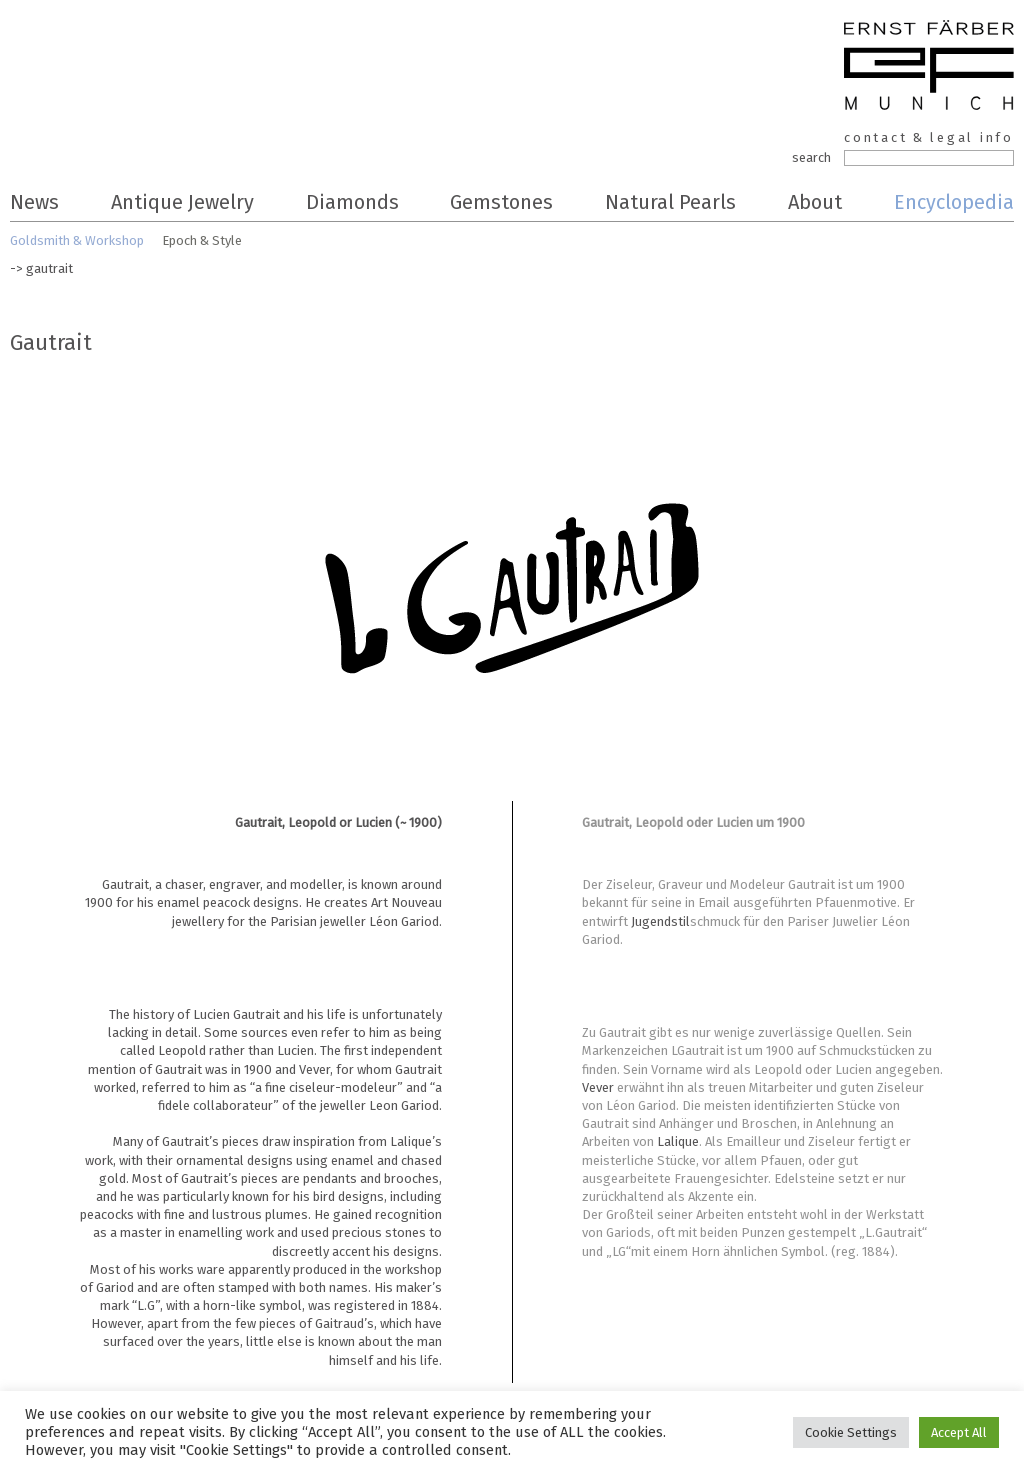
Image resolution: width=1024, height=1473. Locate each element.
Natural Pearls (670, 202)
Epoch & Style (202, 240)
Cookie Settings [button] (851, 1432)
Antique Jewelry (182, 202)
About (815, 202)
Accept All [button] (959, 1432)
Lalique (678, 1141)
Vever (598, 1087)
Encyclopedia (954, 202)
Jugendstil (660, 921)
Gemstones (501, 202)
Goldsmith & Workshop (77, 240)
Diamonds (352, 202)
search (811, 157)
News (34, 202)
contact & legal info (929, 137)
